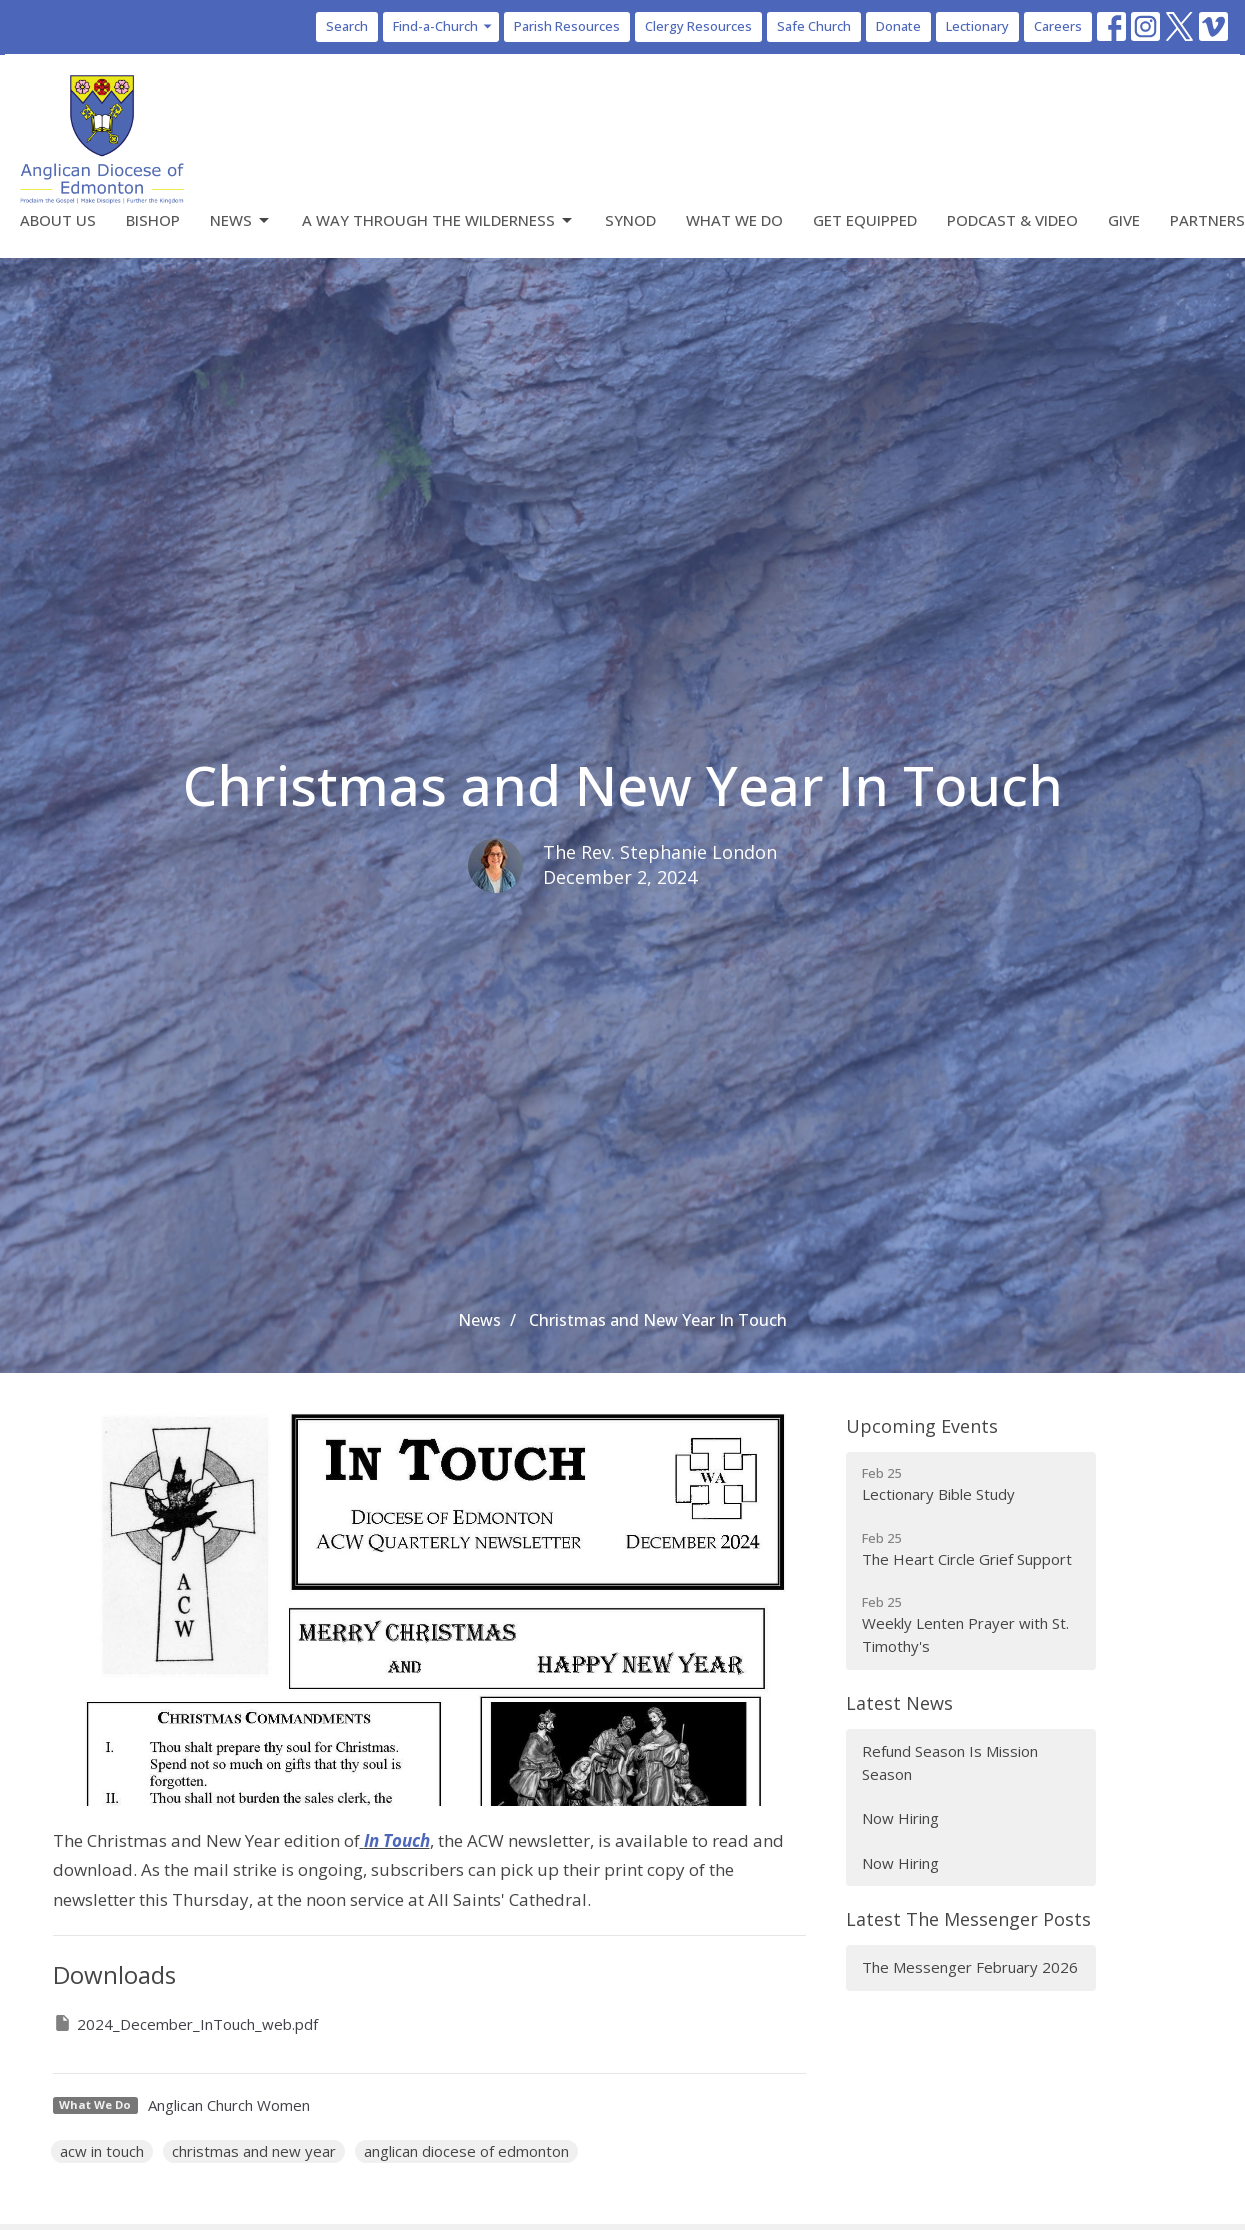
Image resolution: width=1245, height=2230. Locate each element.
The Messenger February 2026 (970, 1967)
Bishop (153, 220)
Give (1124, 220)
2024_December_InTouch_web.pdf (185, 2023)
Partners (1207, 220)
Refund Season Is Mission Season (950, 1762)
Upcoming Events (922, 1426)
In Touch (397, 1840)
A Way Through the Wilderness (438, 220)
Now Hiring (900, 1818)
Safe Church (814, 26)
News (241, 220)
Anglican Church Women (229, 2105)
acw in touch (102, 2151)
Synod (630, 220)
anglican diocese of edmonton (466, 2151)
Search (347, 26)
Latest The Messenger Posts (968, 1919)
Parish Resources (567, 26)
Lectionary (977, 26)
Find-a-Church (443, 26)
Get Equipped (865, 220)
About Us (58, 220)
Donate (898, 26)
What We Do (734, 220)
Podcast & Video (1012, 220)
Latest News (899, 1703)
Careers (1058, 26)
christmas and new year (254, 2151)
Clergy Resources (698, 26)
